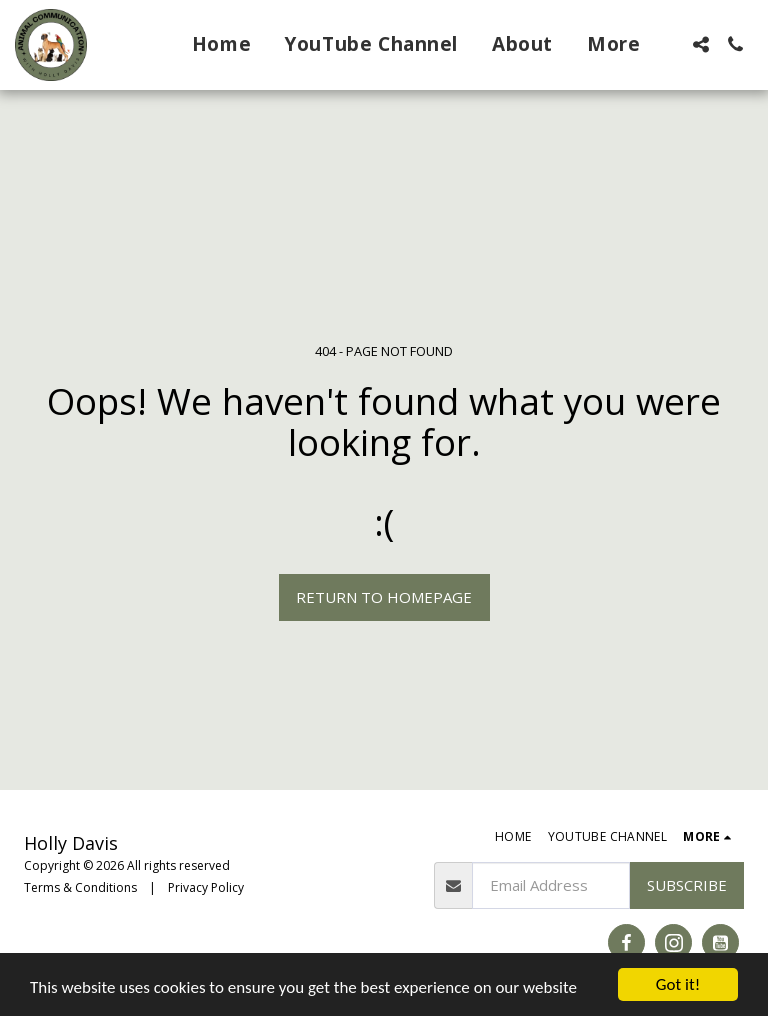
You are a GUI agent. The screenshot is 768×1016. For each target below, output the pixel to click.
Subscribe (687, 885)
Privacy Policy (206, 887)
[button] (700, 44)
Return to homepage (384, 597)
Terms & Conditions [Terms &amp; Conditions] (80, 887)
